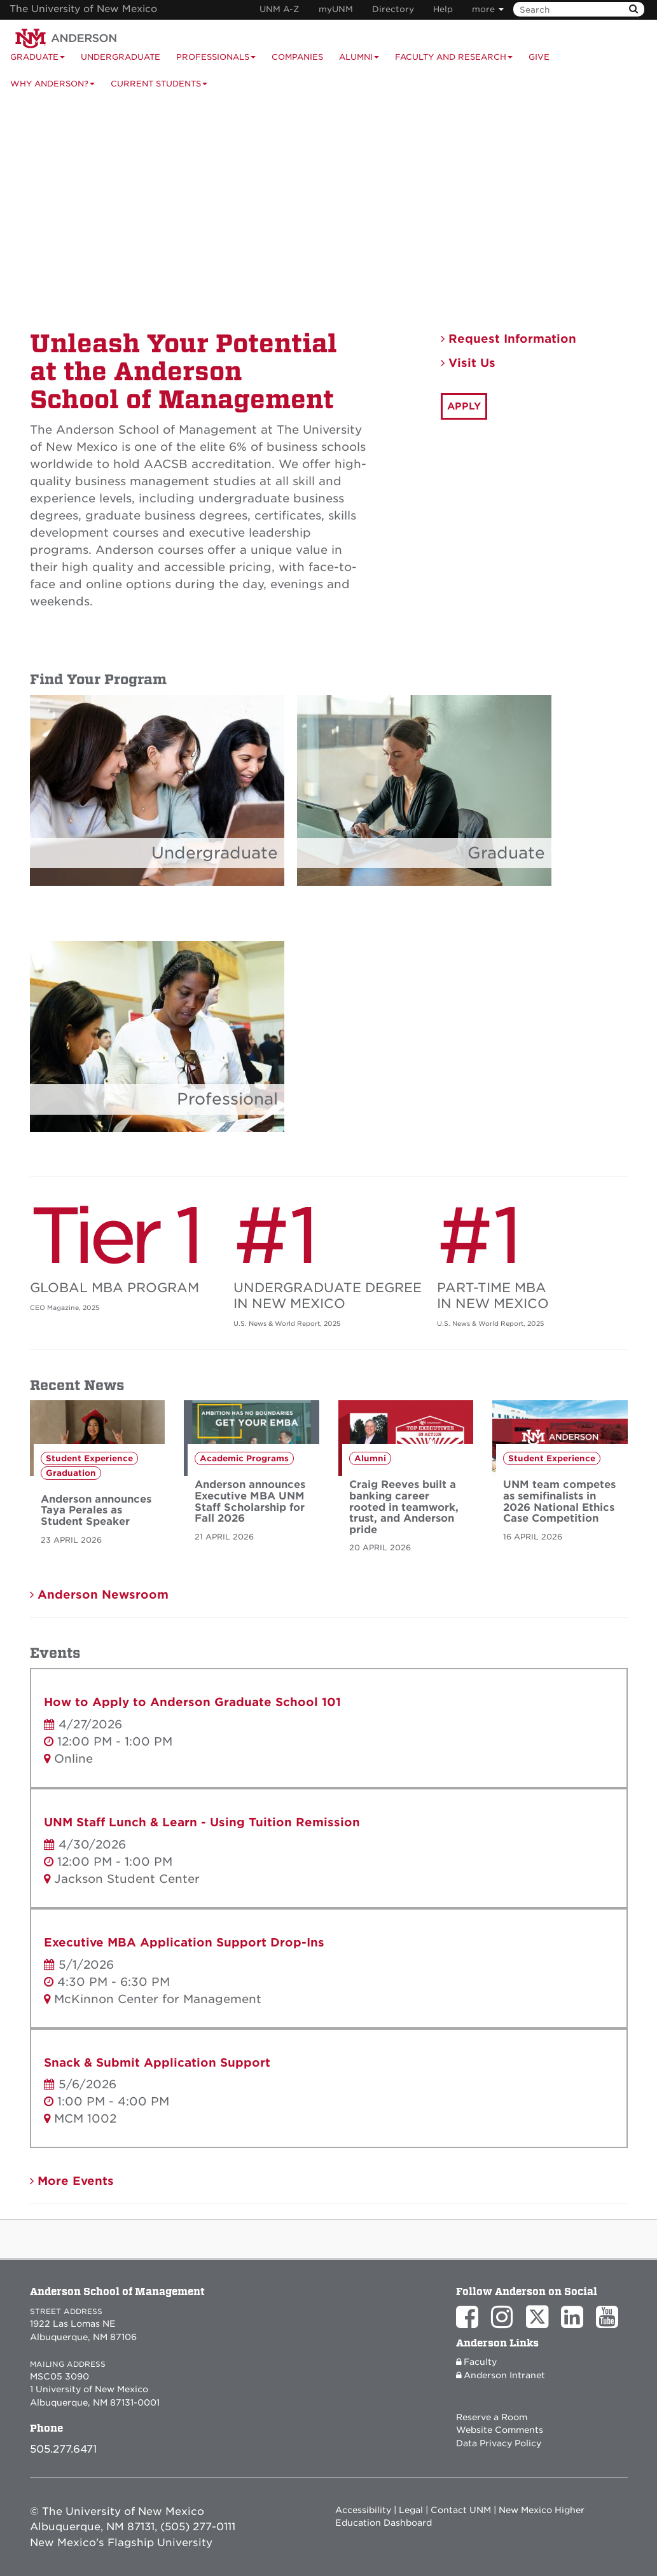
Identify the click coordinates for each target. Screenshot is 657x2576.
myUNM (336, 9)
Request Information (508, 338)
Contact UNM (461, 2510)
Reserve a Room (491, 2417)
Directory (393, 9)
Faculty (476, 2362)
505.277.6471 (63, 2448)
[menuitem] (547, 57)
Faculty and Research (454, 61)
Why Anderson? (52, 88)
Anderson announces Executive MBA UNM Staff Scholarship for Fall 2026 (250, 1501)
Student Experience (89, 1458)
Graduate (506, 852)
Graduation (71, 1473)
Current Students (159, 88)
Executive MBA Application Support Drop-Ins (184, 1942)
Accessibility (363, 2510)
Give (539, 57)
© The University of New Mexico (117, 2511)
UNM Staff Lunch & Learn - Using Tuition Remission (202, 1822)
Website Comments (499, 2430)
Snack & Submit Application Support (157, 2062)
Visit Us (468, 362)
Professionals (216, 61)
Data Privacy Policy (498, 2443)
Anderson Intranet (500, 2375)
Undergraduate (120, 57)
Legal (411, 2510)
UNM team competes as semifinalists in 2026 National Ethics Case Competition (559, 1501)
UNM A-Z (279, 9)
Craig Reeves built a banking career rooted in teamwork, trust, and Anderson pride (404, 1506)
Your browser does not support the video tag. (328, 204)
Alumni (359, 61)
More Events (72, 2180)
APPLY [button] (464, 406)
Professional (227, 1098)
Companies (297, 57)
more (488, 9)
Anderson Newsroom (99, 1594)
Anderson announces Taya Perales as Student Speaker (96, 1510)
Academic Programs (244, 1458)
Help (443, 9)
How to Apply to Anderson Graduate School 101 (192, 1702)
